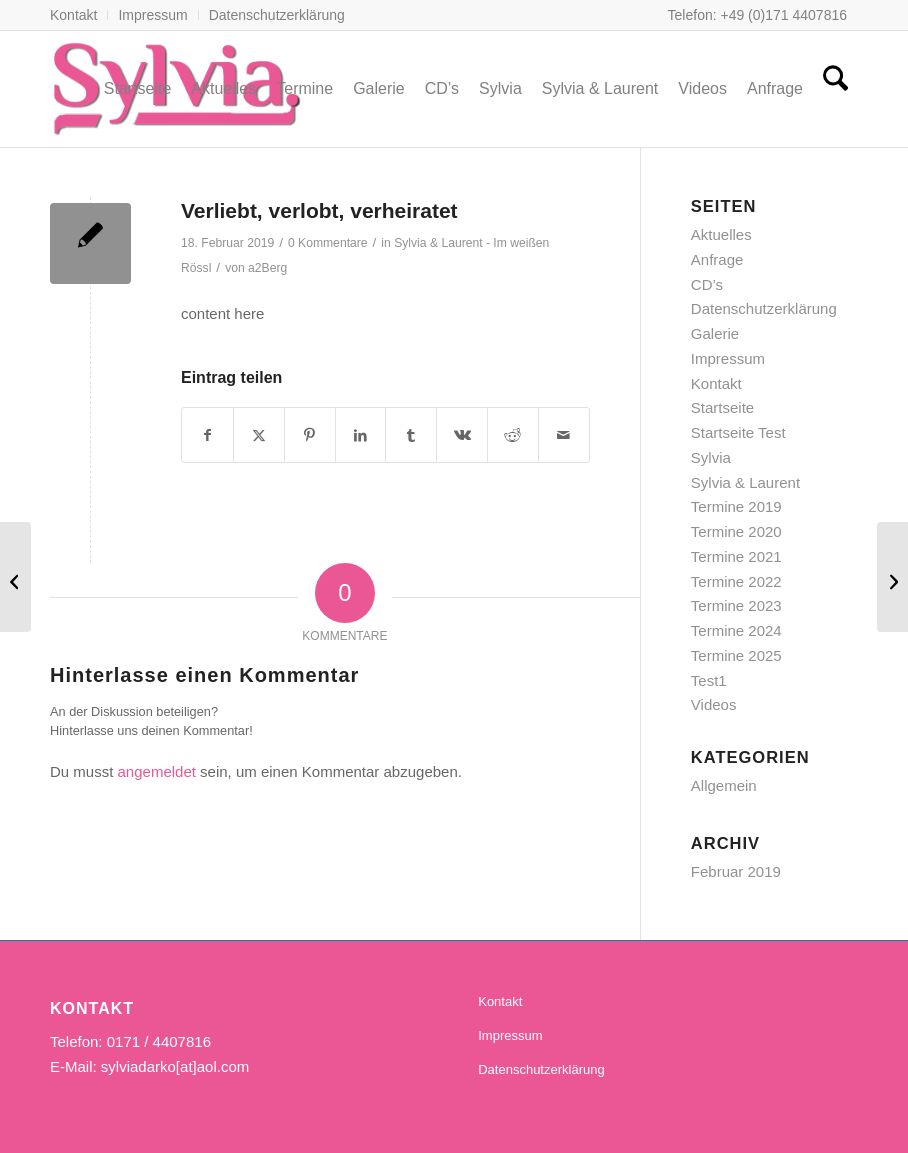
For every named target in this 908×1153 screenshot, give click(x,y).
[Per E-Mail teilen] (564, 435)
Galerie (715, 333)
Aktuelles (721, 234)
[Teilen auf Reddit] (513, 435)
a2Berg (267, 268)
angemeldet (157, 771)
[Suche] (835, 89)
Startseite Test (738, 432)
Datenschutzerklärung (277, 15)
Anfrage (717, 259)
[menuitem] (79, 15)
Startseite (722, 407)
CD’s (707, 284)
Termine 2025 (736, 655)
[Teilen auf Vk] (462, 435)
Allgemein (724, 785)
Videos (714, 704)
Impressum (152, 15)
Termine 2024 (736, 630)
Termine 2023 (736, 605)
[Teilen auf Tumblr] (411, 435)
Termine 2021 (736, 556)
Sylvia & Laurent (745, 482)
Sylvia (711, 457)
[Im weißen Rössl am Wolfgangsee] (892, 577)
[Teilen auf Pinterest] (310, 435)
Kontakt (73, 15)
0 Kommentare (328, 243)
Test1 (709, 680)
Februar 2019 (736, 871)
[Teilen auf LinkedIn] (361, 435)
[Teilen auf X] (259, 435)
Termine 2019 (736, 506)
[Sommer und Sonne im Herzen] (15, 577)
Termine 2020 (736, 531)
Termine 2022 (736, 581)
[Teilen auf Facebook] (207, 435)
